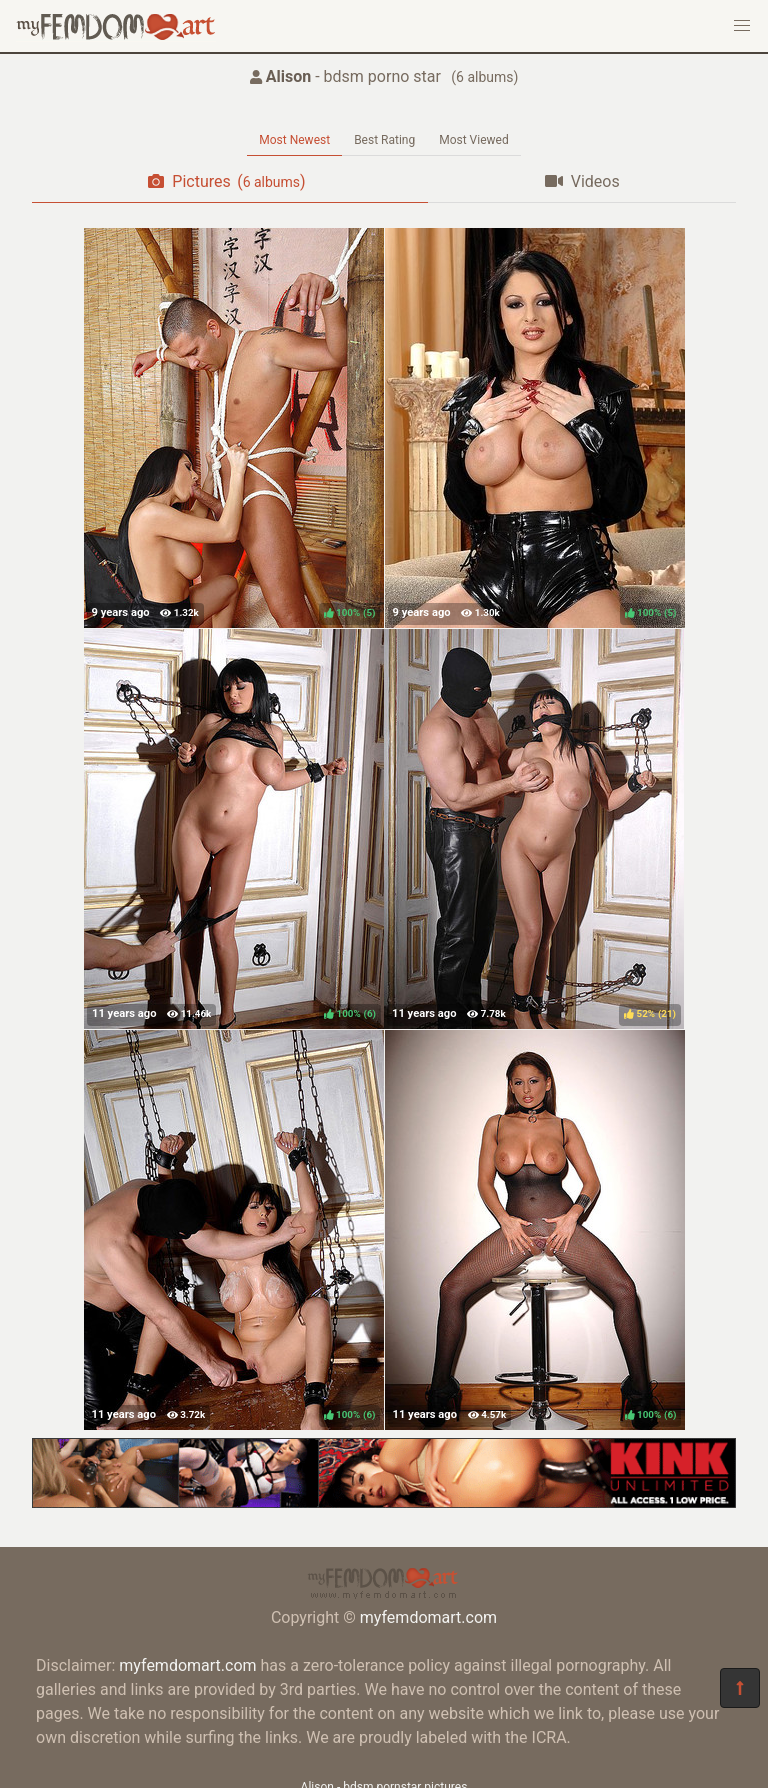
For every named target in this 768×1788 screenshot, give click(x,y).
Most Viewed (474, 140)
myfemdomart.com (428, 1617)
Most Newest (294, 140)
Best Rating (384, 140)
